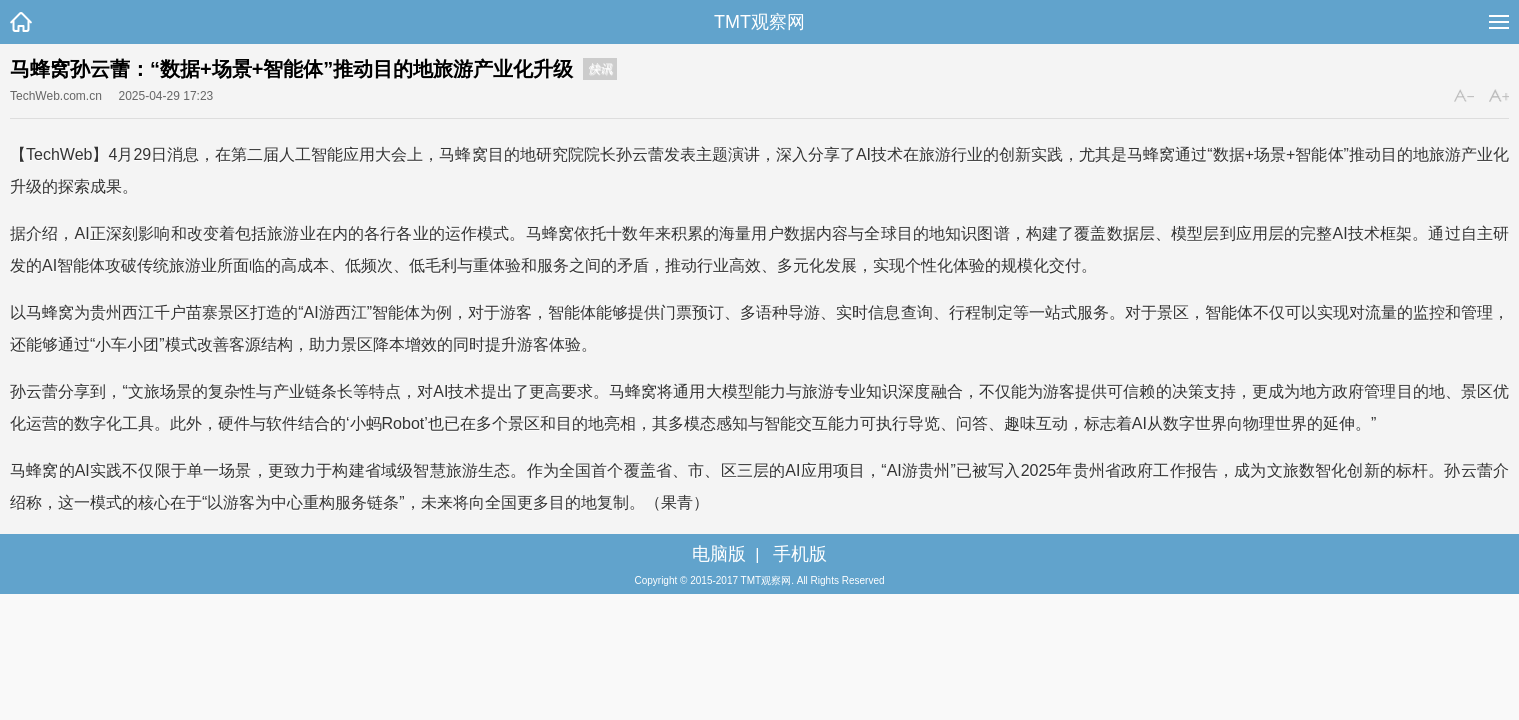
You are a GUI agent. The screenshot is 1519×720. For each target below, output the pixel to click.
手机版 (800, 554)
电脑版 (719, 554)
